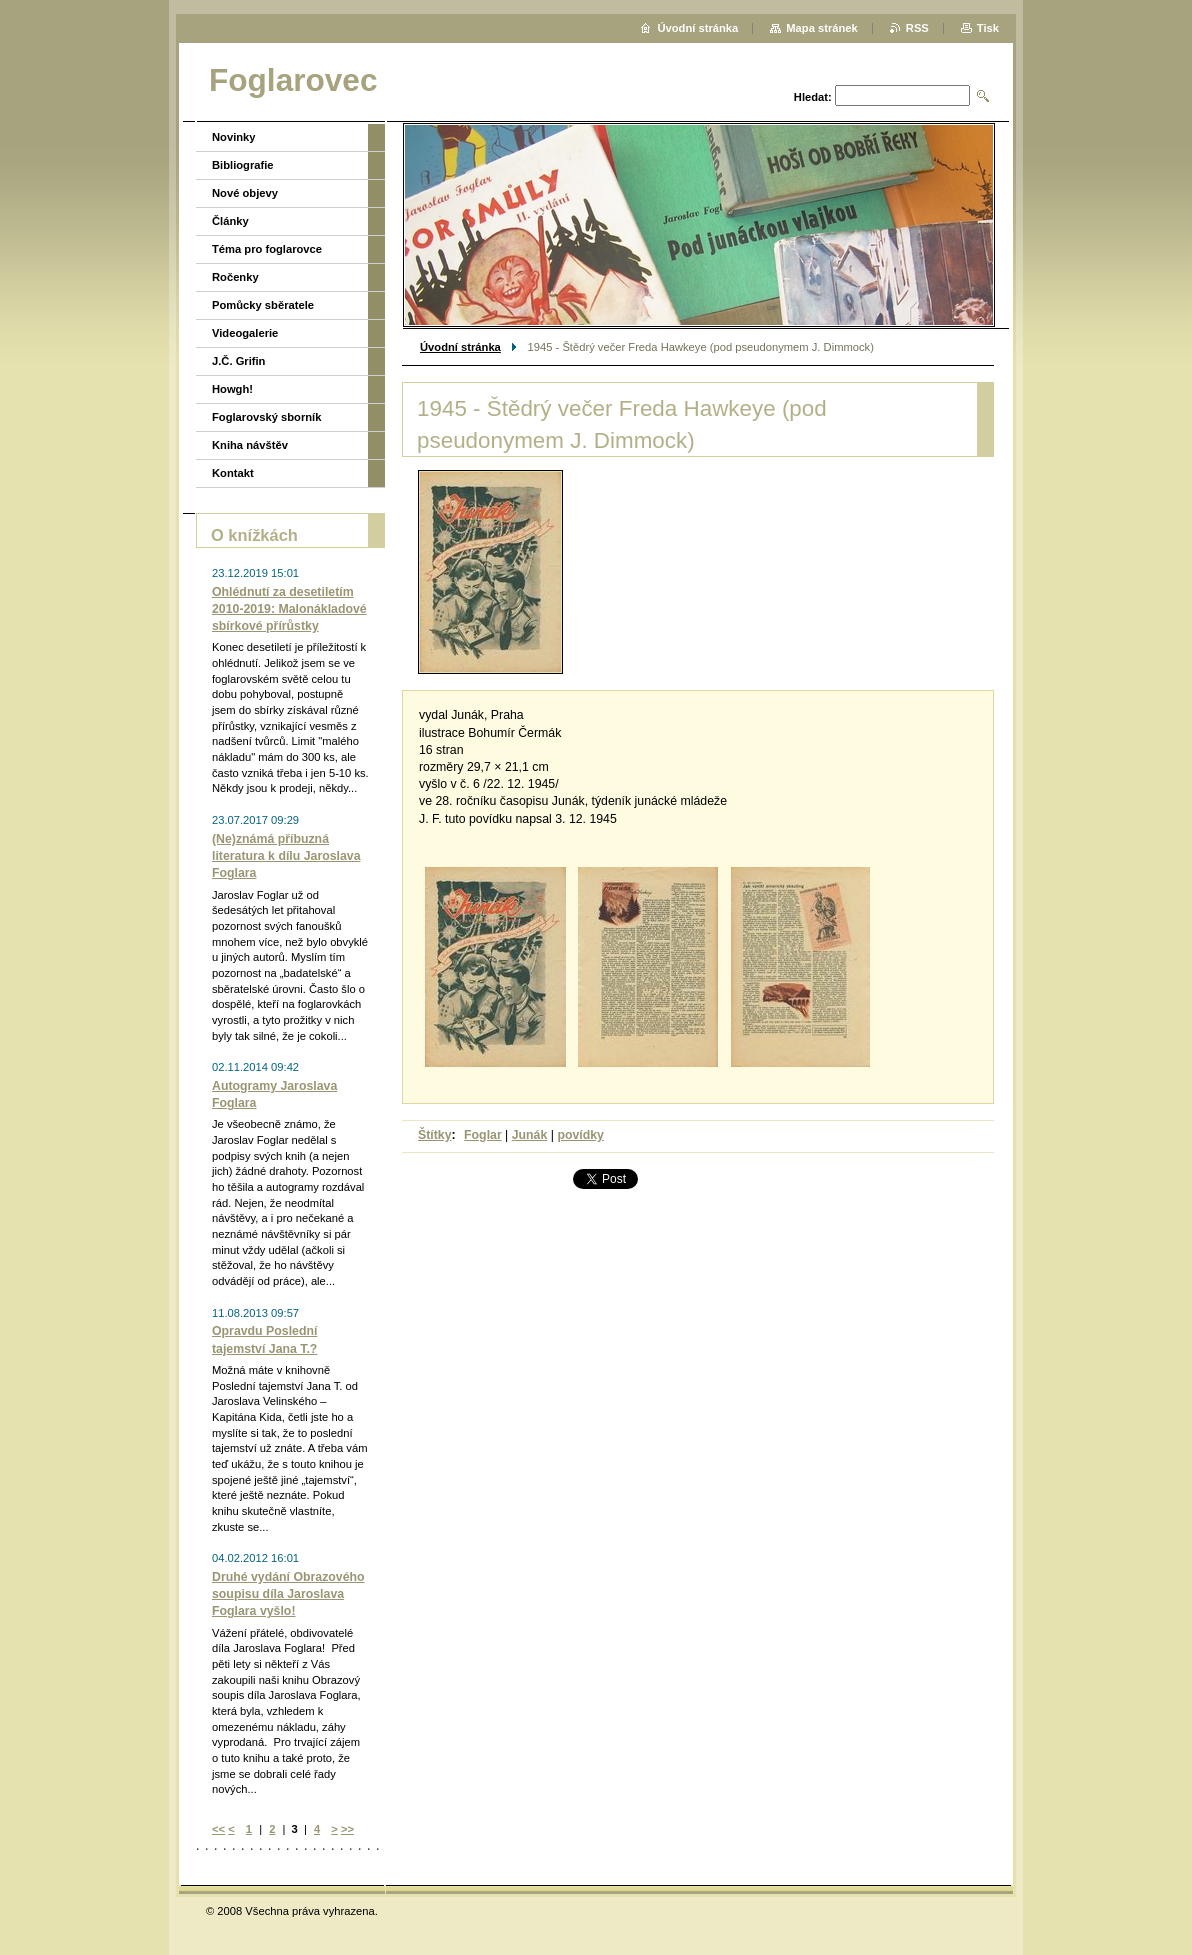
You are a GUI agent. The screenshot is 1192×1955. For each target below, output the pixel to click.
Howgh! (232, 389)
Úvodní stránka (460, 347)
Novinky (234, 137)
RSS (917, 28)
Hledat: (813, 97)
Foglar (483, 1135)
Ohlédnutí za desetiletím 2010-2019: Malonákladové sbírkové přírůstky (289, 609)
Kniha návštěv (250, 445)
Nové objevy (245, 193)
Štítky (435, 1135)
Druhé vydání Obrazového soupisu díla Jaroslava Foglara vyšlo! (288, 1594)
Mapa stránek (822, 28)
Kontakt (233, 473)
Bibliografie (243, 165)
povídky (580, 1135)
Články (230, 221)
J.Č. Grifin (238, 361)
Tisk (988, 28)
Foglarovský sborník (266, 417)
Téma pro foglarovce (267, 249)
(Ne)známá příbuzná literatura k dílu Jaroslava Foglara (286, 856)
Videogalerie (245, 333)
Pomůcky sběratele (263, 305)
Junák (530, 1135)
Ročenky (235, 277)
